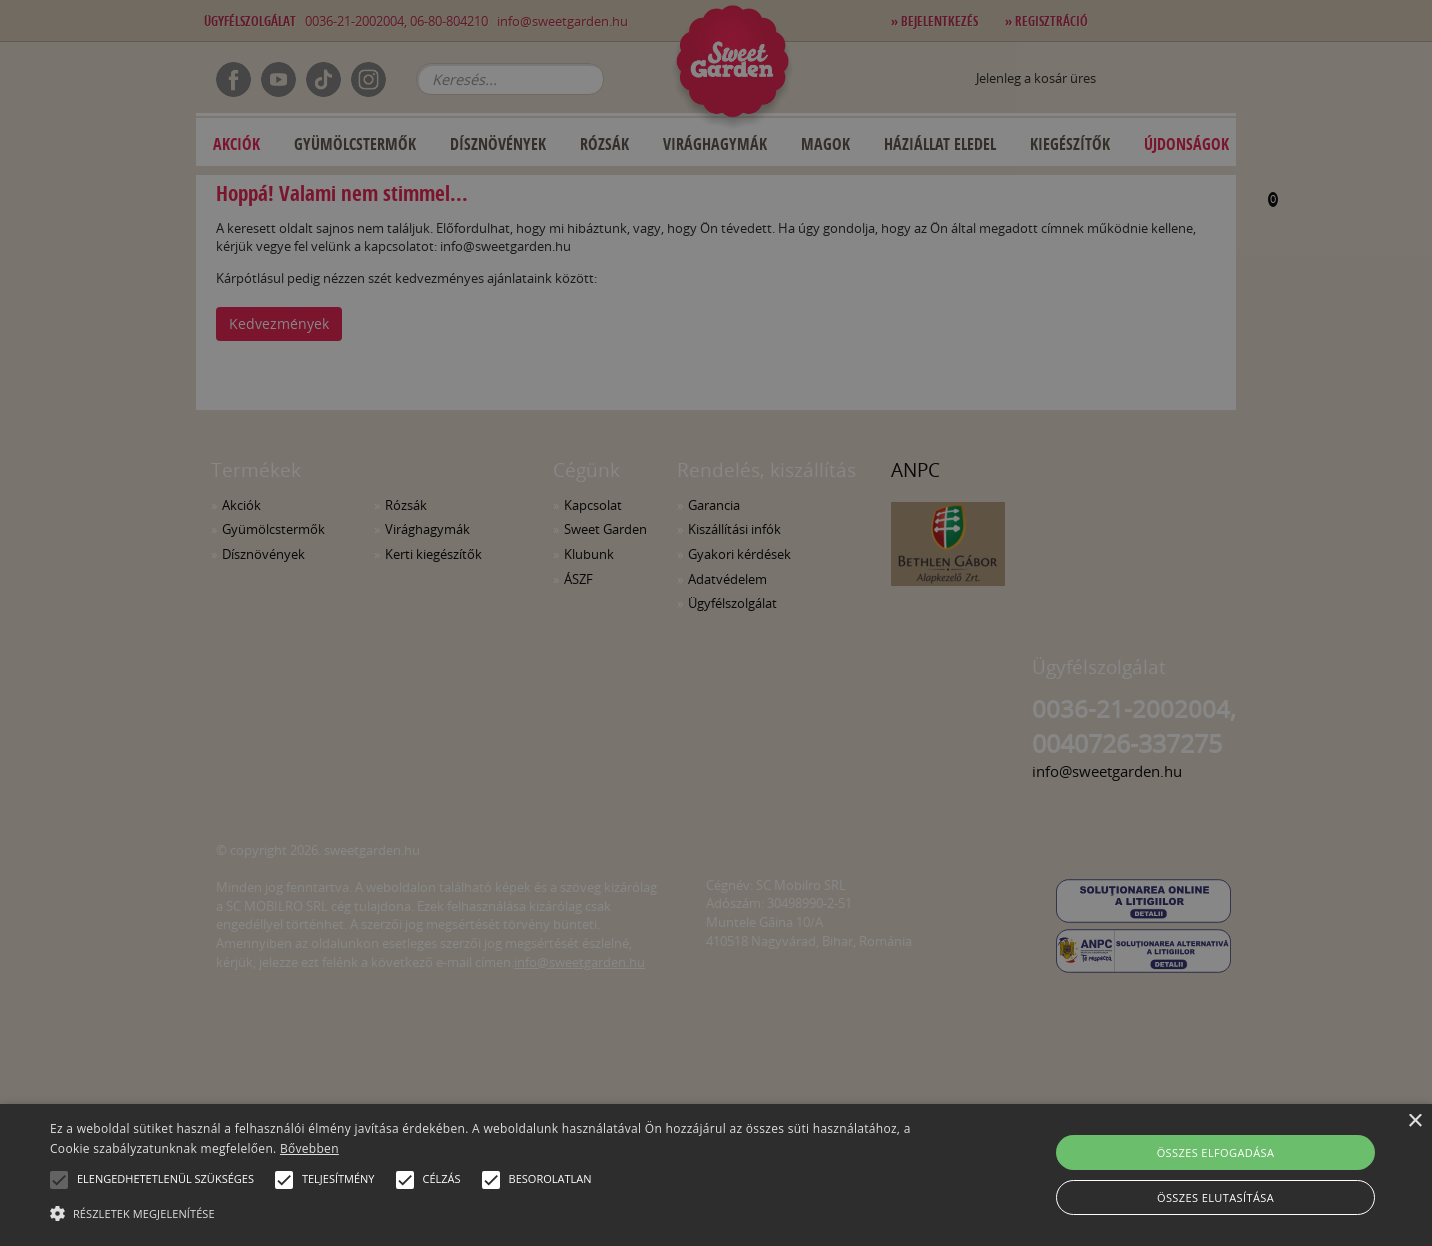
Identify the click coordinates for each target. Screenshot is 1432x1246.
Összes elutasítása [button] (1215, 1197)
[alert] (716, 623)
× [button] (1414, 1121)
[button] (59, 1180)
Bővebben (309, 1148)
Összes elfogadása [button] (1216, 1152)
